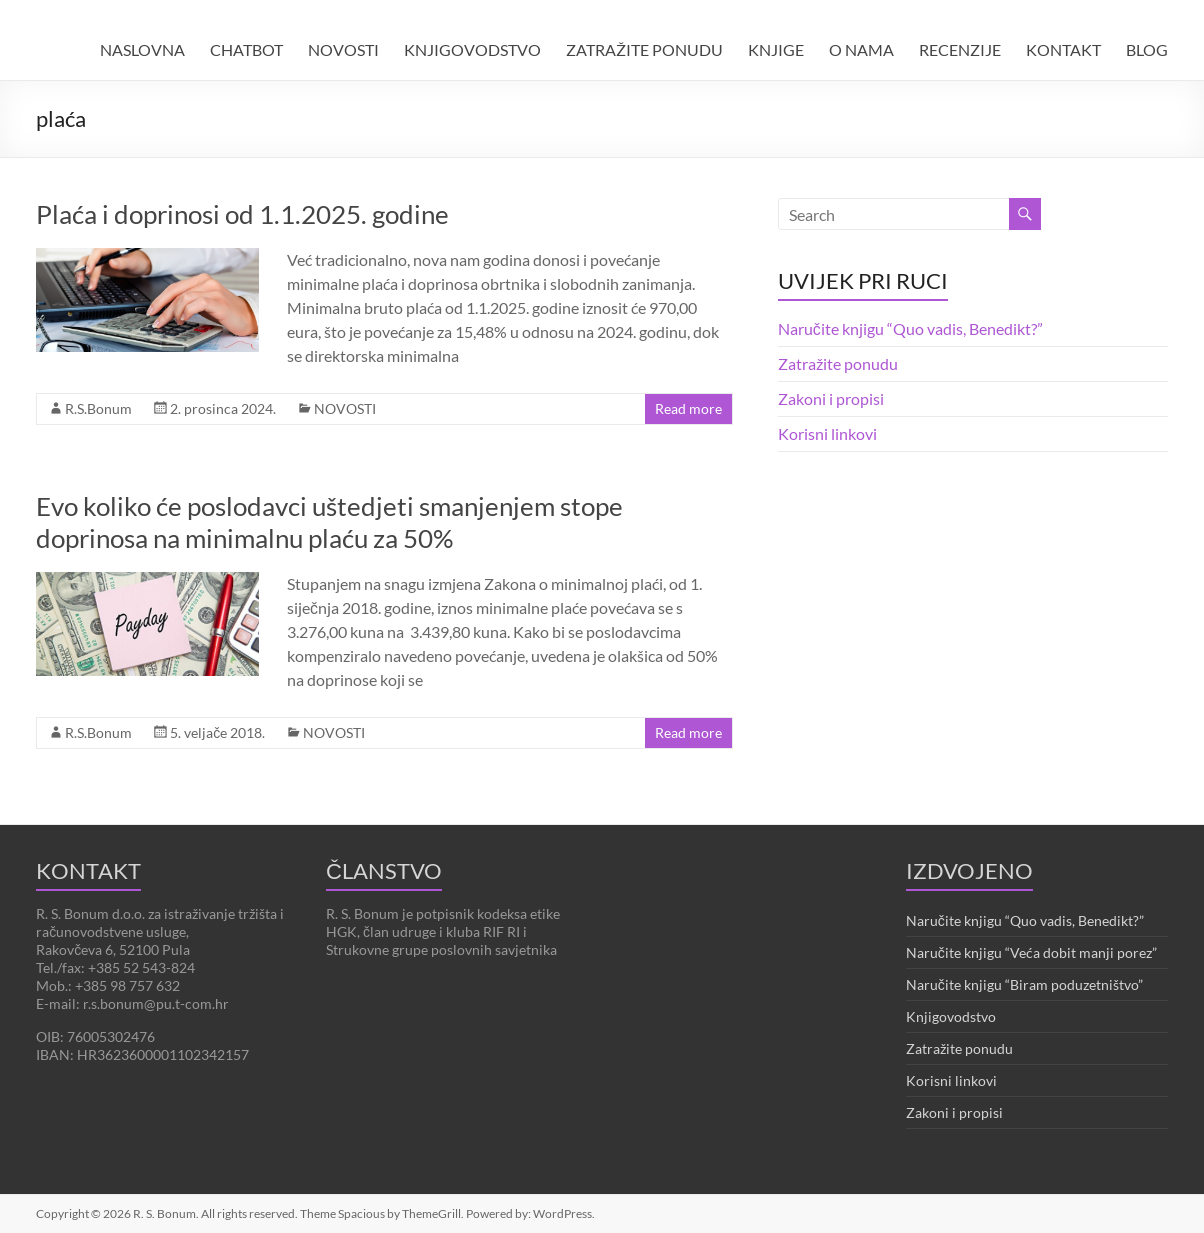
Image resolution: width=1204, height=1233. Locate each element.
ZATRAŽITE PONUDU (644, 49)
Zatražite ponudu (838, 363)
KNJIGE (776, 49)
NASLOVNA (142, 49)
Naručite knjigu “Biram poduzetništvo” (1024, 984)
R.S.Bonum (98, 408)
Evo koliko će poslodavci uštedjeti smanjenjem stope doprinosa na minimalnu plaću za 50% (329, 522)
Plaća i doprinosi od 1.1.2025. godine (242, 214)
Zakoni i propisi (831, 398)
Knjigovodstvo (951, 1016)
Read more (688, 408)
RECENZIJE (960, 49)
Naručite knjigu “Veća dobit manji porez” (1031, 952)
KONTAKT (1063, 49)
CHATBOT (246, 49)
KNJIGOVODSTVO (472, 49)
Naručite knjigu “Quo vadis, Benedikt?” (910, 328)
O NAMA (861, 49)
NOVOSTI (343, 49)
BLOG (1147, 49)
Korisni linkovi (827, 433)
